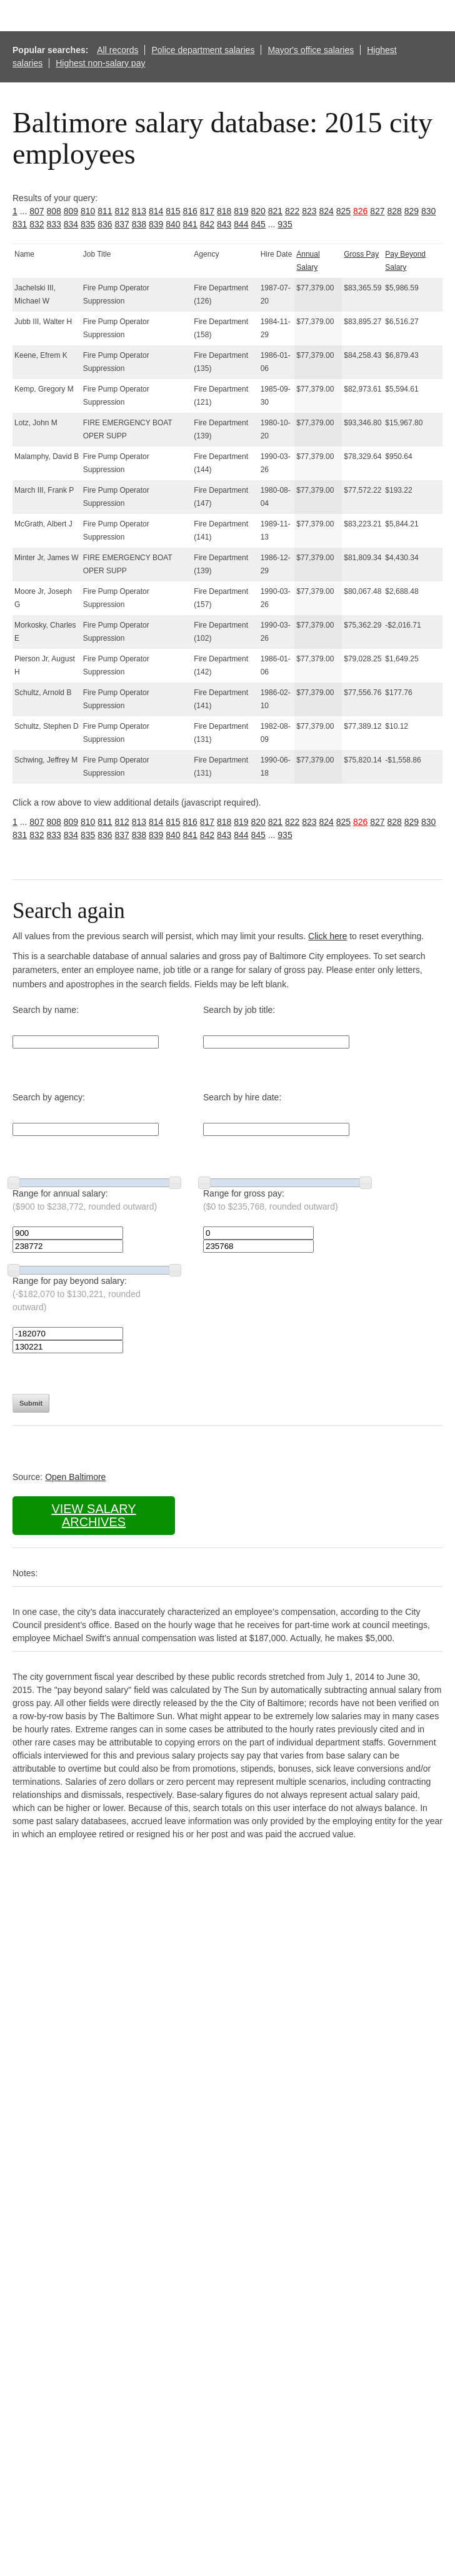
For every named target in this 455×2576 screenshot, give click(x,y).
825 (343, 211)
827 (377, 211)
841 (190, 224)
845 (258, 224)
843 (224, 224)
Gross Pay (361, 254)
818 (224, 211)
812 (122, 211)
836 (105, 224)
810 (88, 211)
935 (285, 224)
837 (122, 224)
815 (173, 211)
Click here (327, 936)
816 (190, 211)
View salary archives (93, 1515)
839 (156, 224)
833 (54, 224)
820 (258, 211)
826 (360, 211)
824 (326, 211)
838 (139, 224)
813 (139, 211)
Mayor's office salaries (311, 50)
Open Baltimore (75, 1477)
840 (173, 224)
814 (156, 211)
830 (428, 211)
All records (117, 50)
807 (36, 211)
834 (71, 224)
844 (241, 224)
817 (207, 211)
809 (71, 211)
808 (54, 211)
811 (105, 211)
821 (275, 211)
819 (241, 211)
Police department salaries (202, 50)
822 (292, 211)
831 (19, 224)
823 (309, 211)
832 (36, 224)
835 (88, 224)
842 (207, 224)
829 (411, 211)
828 (395, 211)
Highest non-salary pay (100, 63)
